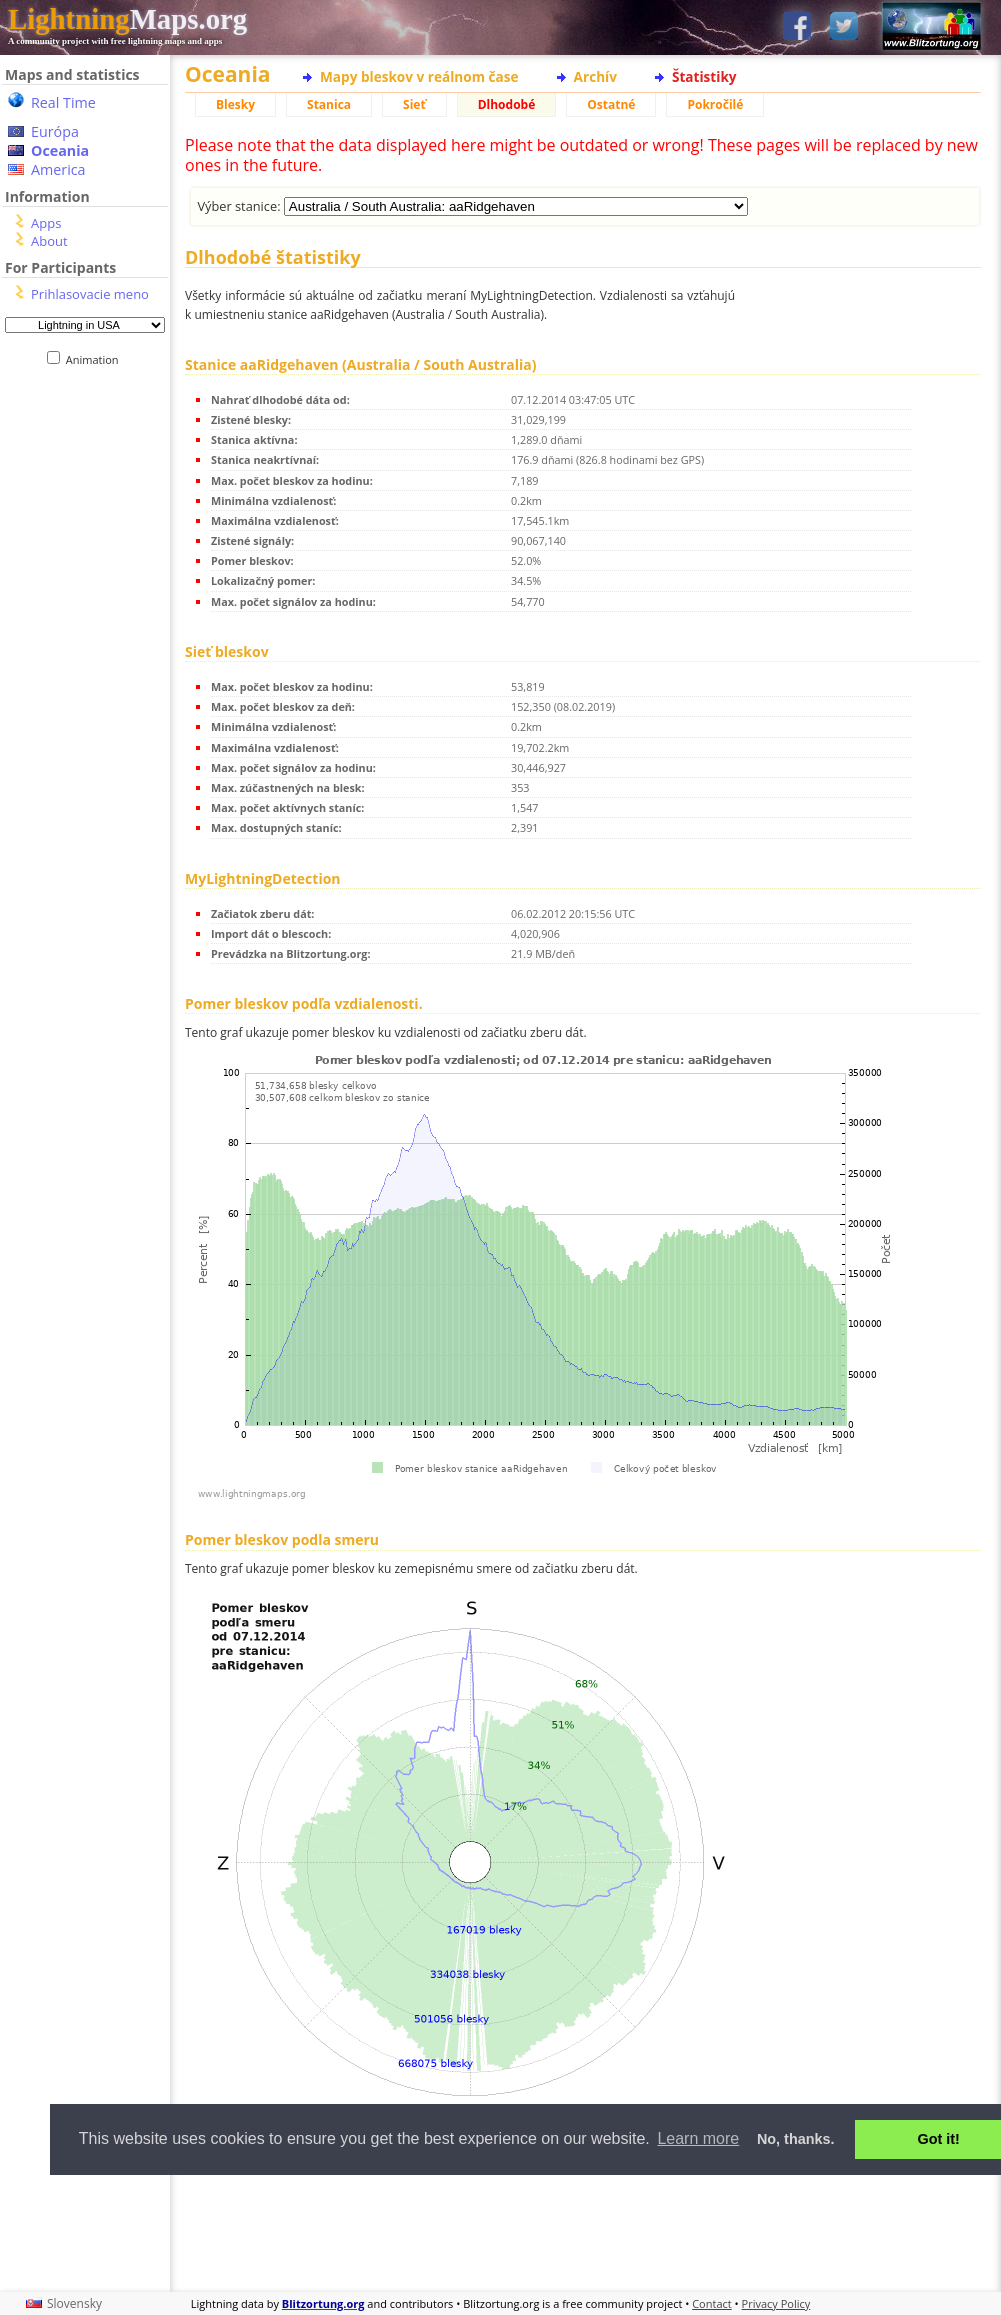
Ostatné (611, 104)
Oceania (60, 150)
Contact (712, 2303)
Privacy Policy (776, 2303)
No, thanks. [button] (796, 2139)
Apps (46, 223)
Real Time (63, 102)
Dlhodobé (507, 104)
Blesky (235, 104)
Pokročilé (715, 104)
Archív (595, 76)
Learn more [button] (698, 2138)
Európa (55, 131)
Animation (96, 359)
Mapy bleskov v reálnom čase (419, 76)
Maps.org (127, 19)
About (49, 241)
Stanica (329, 104)
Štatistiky (704, 76)
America (58, 169)
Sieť (414, 104)
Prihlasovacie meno (90, 294)
